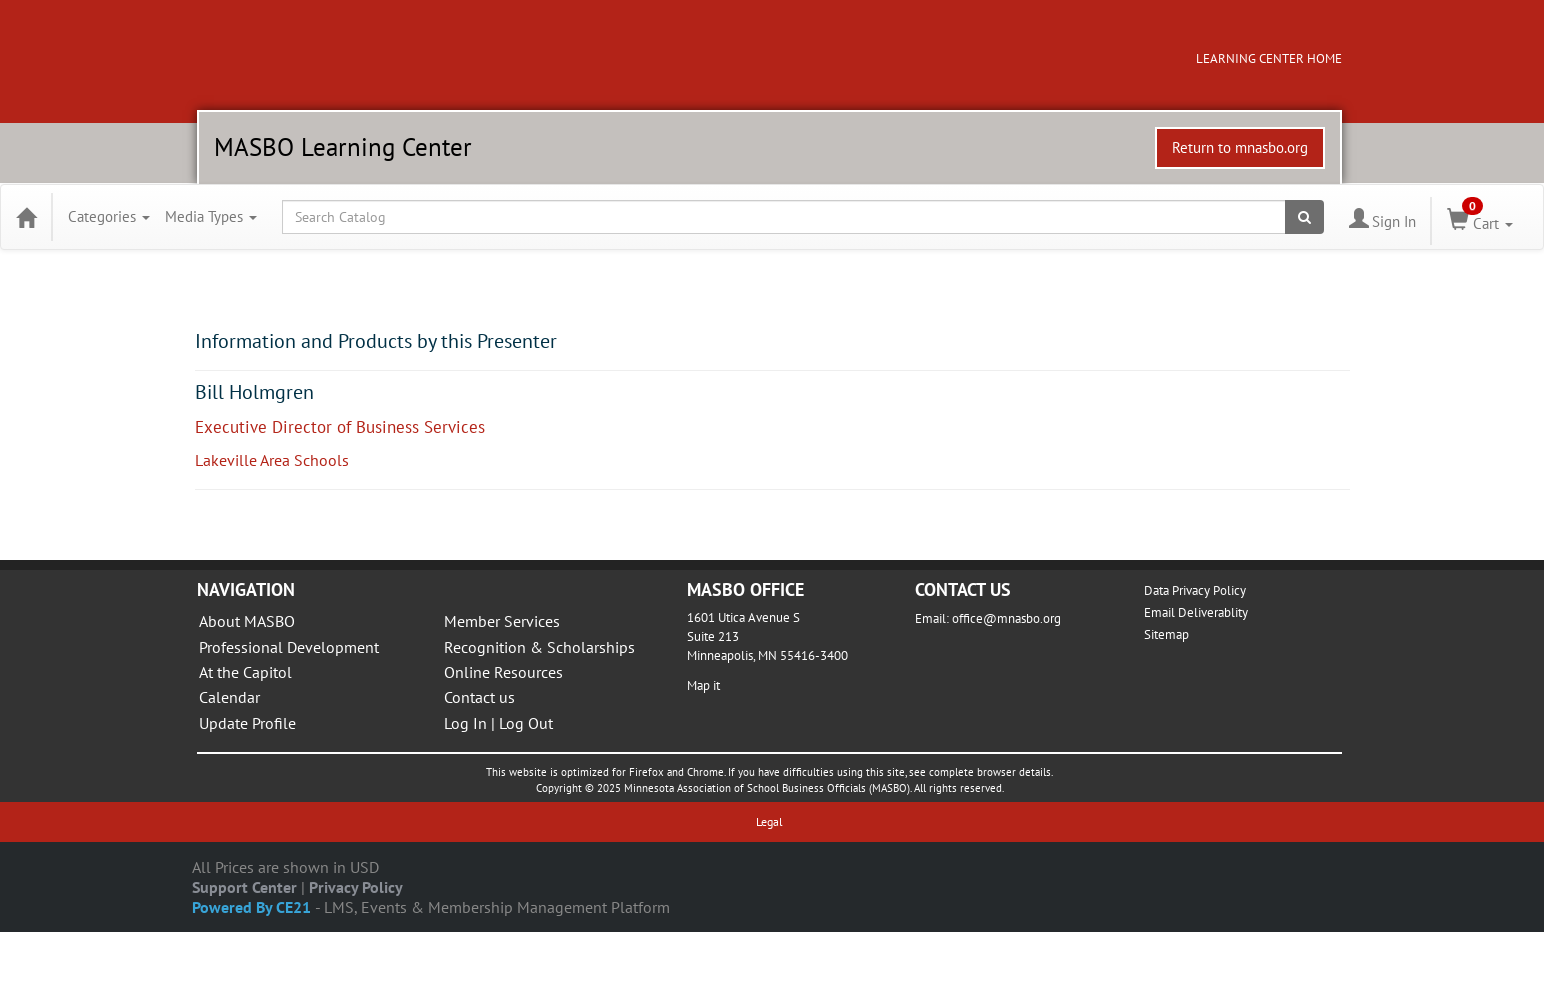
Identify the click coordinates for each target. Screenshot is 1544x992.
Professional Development (289, 647)
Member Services (502, 621)
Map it (703, 685)
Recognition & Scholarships (539, 647)
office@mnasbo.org (1006, 618)
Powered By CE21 (253, 907)
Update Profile (247, 723)
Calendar (229, 697)
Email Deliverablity (1196, 612)
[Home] (26, 217)
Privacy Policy (356, 887)
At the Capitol (245, 672)
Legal (769, 821)
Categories (109, 216)
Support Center (244, 887)
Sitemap (1166, 634)
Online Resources (503, 672)
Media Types (211, 216)
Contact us (479, 697)
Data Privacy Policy (1195, 590)
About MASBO (247, 621)
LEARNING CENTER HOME (1269, 58)
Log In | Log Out (498, 723)
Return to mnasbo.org (1240, 147)
